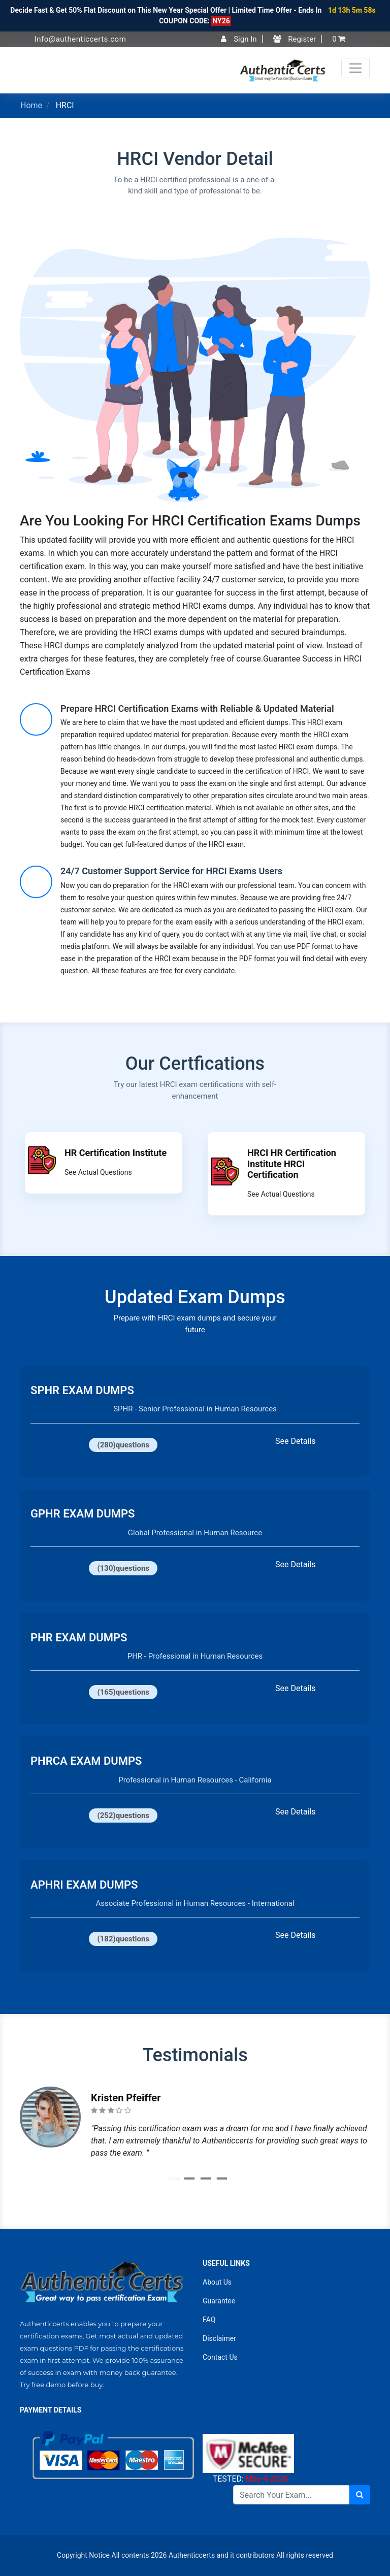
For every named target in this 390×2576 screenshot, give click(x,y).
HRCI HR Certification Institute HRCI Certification (291, 1163)
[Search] (291, 2494)
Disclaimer (219, 2338)
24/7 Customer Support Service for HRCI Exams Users (171, 871)
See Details (295, 1441)
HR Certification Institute (115, 1152)
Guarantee (219, 2301)
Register (294, 39)
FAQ (209, 2320)
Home (31, 105)
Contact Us (220, 2357)
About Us (217, 2282)
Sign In (238, 39)
